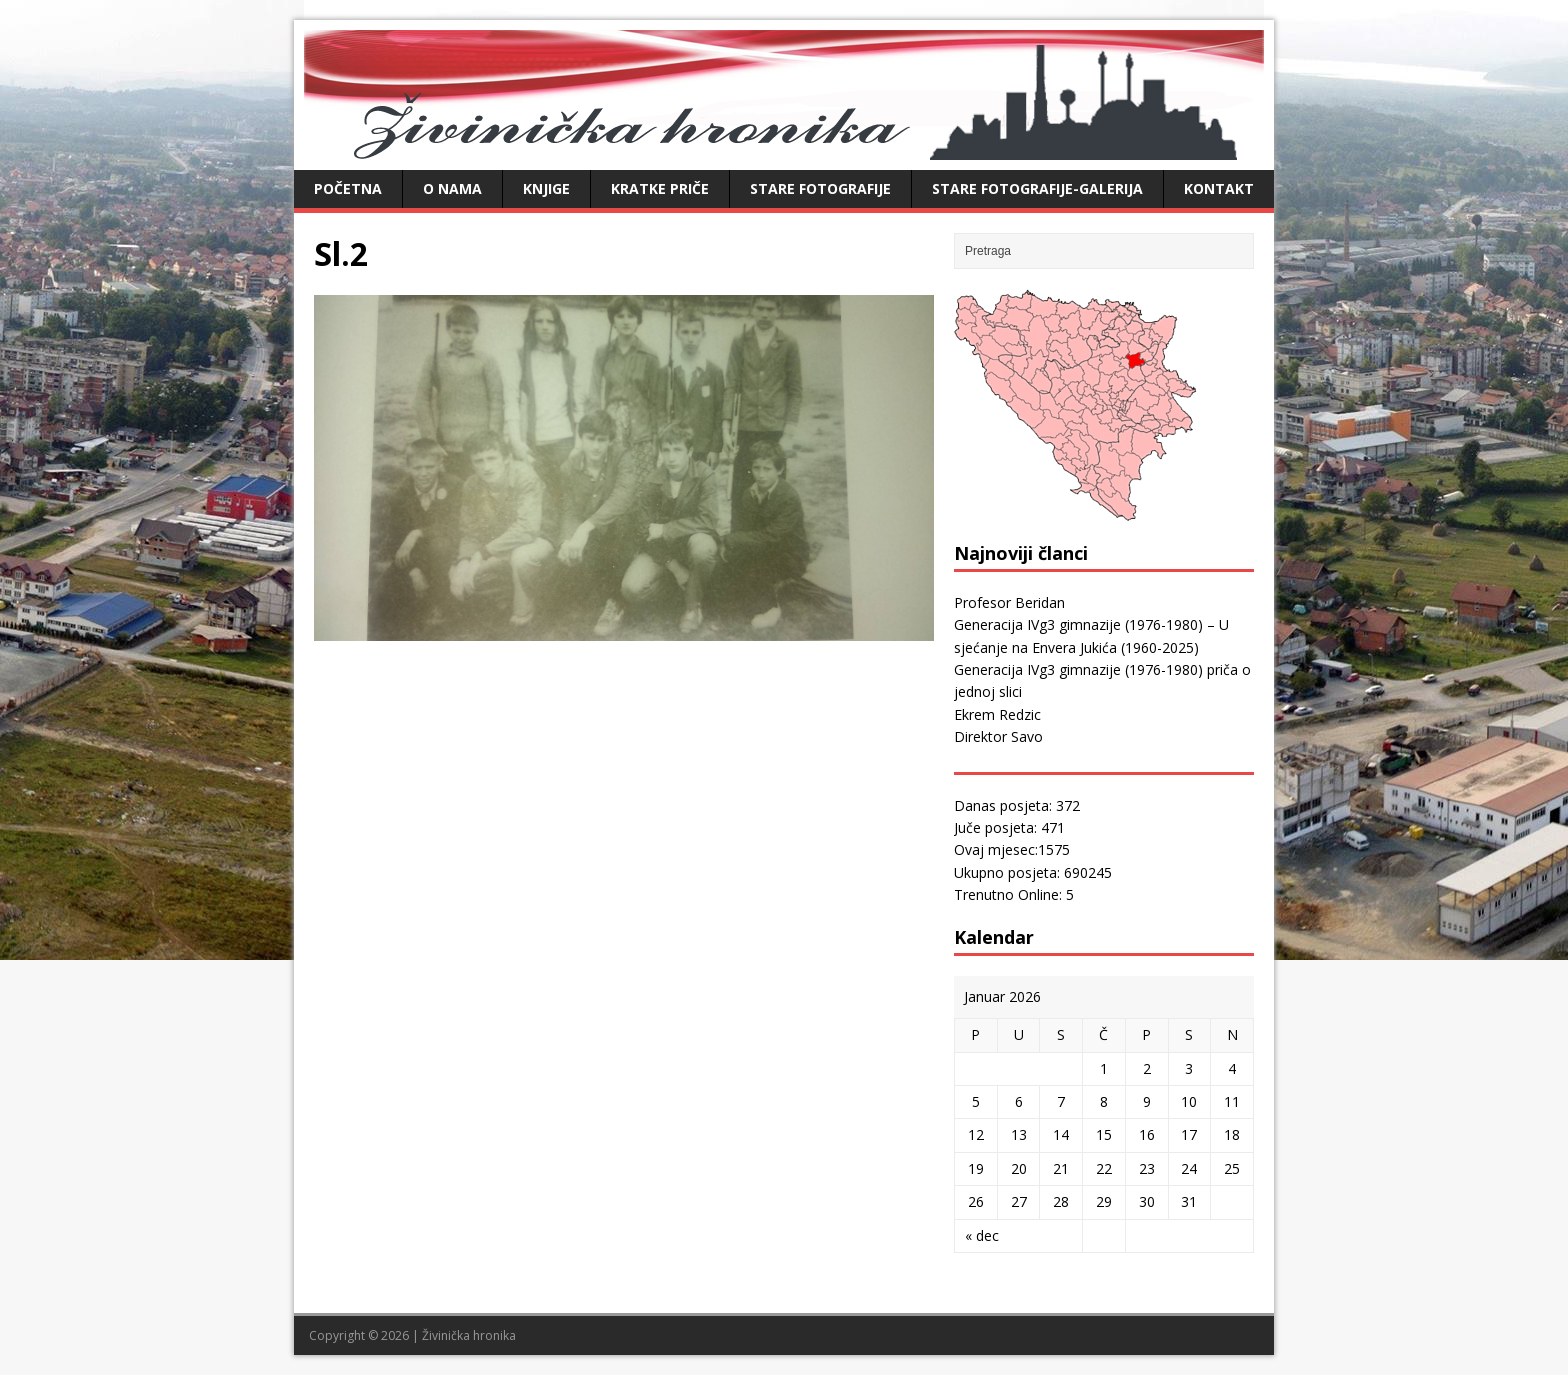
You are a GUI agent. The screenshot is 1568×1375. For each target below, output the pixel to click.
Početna (348, 188)
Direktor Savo (998, 736)
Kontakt (1219, 188)
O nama (452, 188)
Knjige (546, 188)
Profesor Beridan (1009, 602)
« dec (982, 1235)
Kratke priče (660, 188)
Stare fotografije (820, 188)
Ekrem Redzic (997, 714)
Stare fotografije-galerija (1037, 188)
